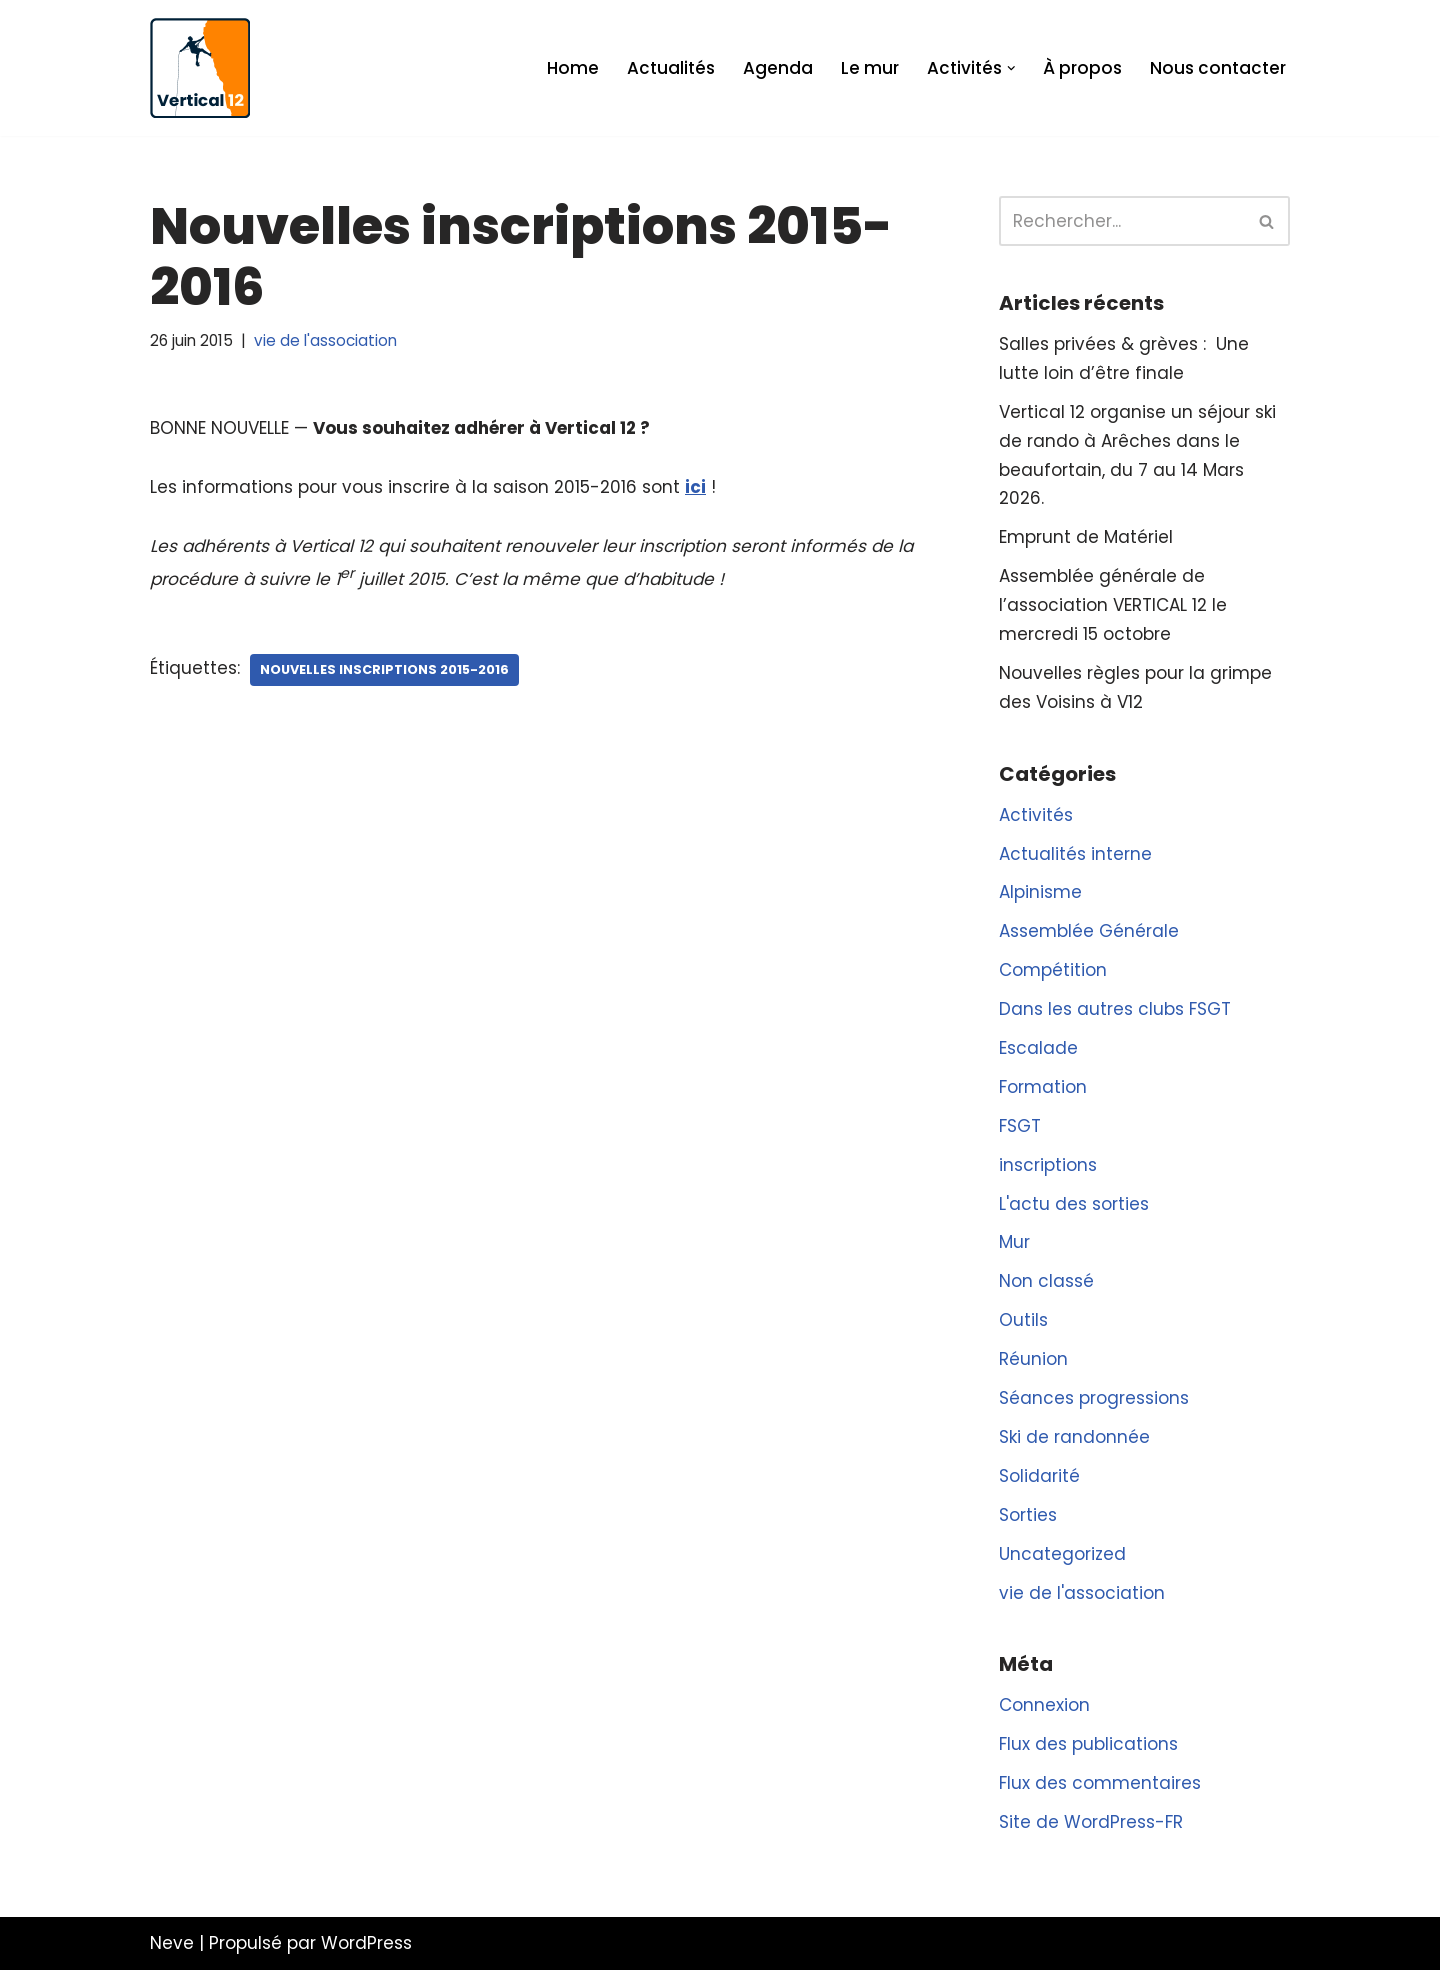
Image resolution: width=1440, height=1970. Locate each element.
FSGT (1020, 1126)
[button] (1011, 68)
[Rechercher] (1122, 221)
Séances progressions (1094, 1398)
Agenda (778, 68)
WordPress (366, 1943)
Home (573, 68)
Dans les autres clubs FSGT (1115, 1009)
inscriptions (1048, 1165)
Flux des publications (1088, 1744)
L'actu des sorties (1074, 1204)
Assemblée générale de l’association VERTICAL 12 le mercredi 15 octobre (1113, 605)
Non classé (1046, 1281)
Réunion (1033, 1359)
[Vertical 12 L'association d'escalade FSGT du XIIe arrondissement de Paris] (200, 68)
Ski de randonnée (1074, 1437)
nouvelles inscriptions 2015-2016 (384, 669)
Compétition (1053, 970)
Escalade (1038, 1048)
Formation (1043, 1087)
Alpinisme (1040, 892)
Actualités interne (1075, 854)
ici (695, 487)
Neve (172, 1943)
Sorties (1028, 1515)
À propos (1082, 68)
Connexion (1044, 1705)
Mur (1014, 1242)
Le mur (870, 68)
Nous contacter (1218, 68)
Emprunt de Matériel (1086, 537)
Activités (1036, 815)
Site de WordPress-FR (1091, 1822)
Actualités (671, 68)
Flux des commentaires (1100, 1783)
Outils (1023, 1320)
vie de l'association (325, 340)
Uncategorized (1062, 1554)
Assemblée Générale (1089, 931)
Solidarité (1039, 1476)
